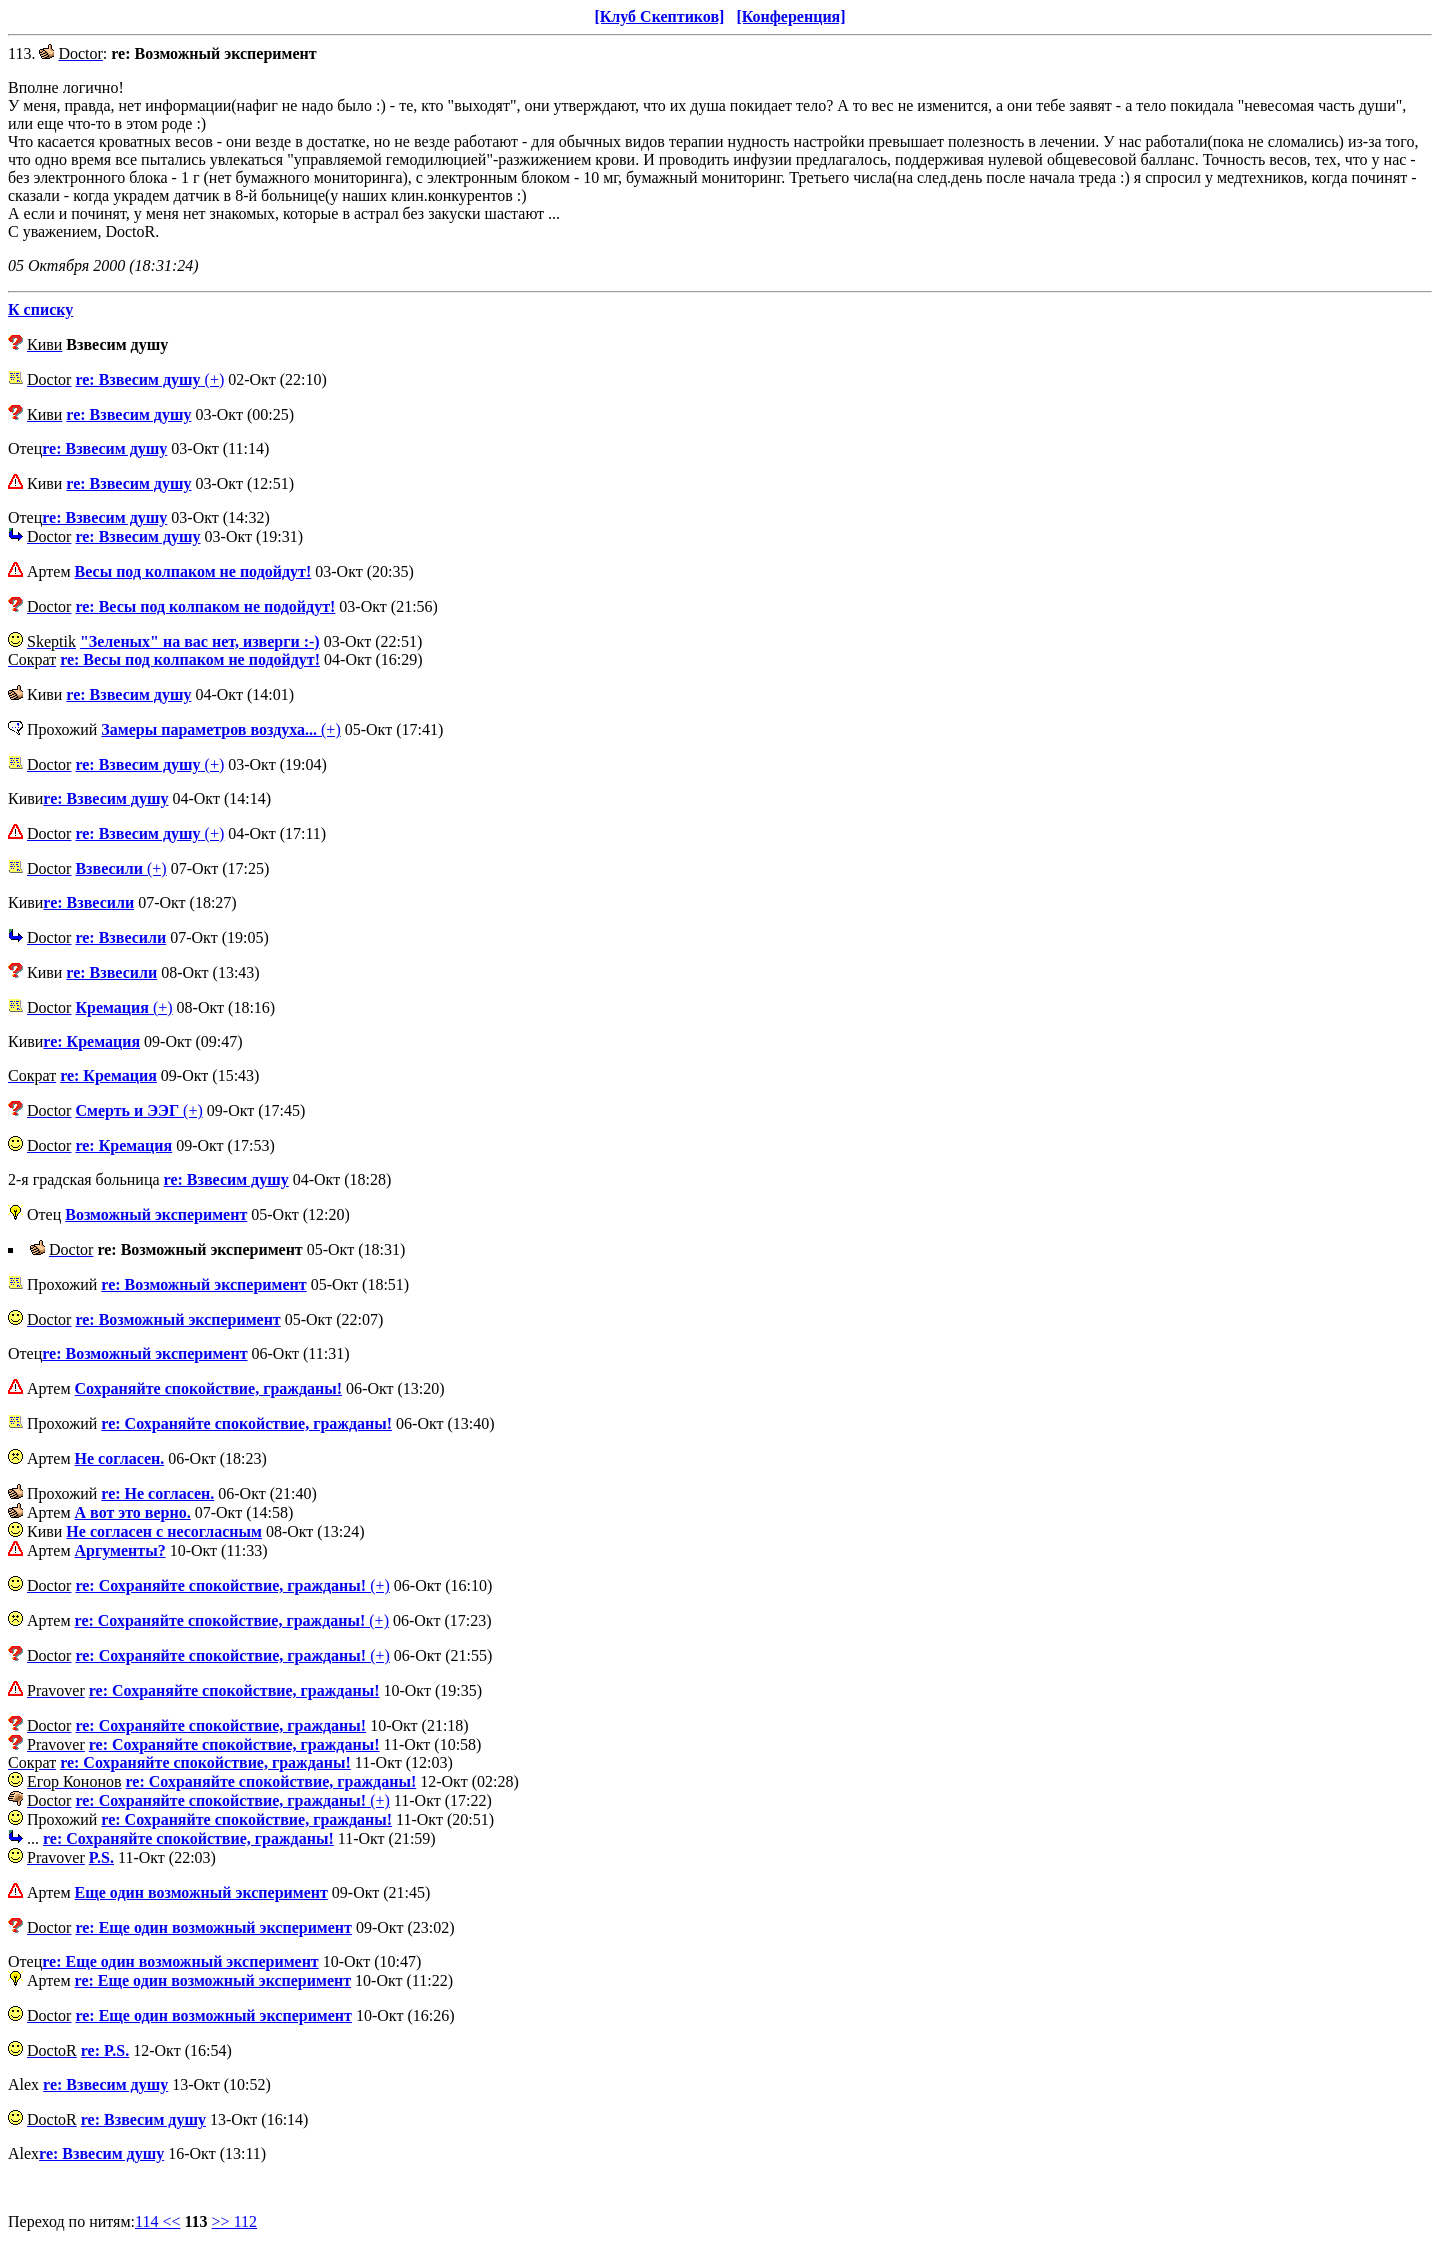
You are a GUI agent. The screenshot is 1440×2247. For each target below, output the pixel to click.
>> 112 (234, 2221)
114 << (157, 2221)
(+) (149, 379)
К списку (40, 309)
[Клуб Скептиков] (659, 16)
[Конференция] (790, 16)
